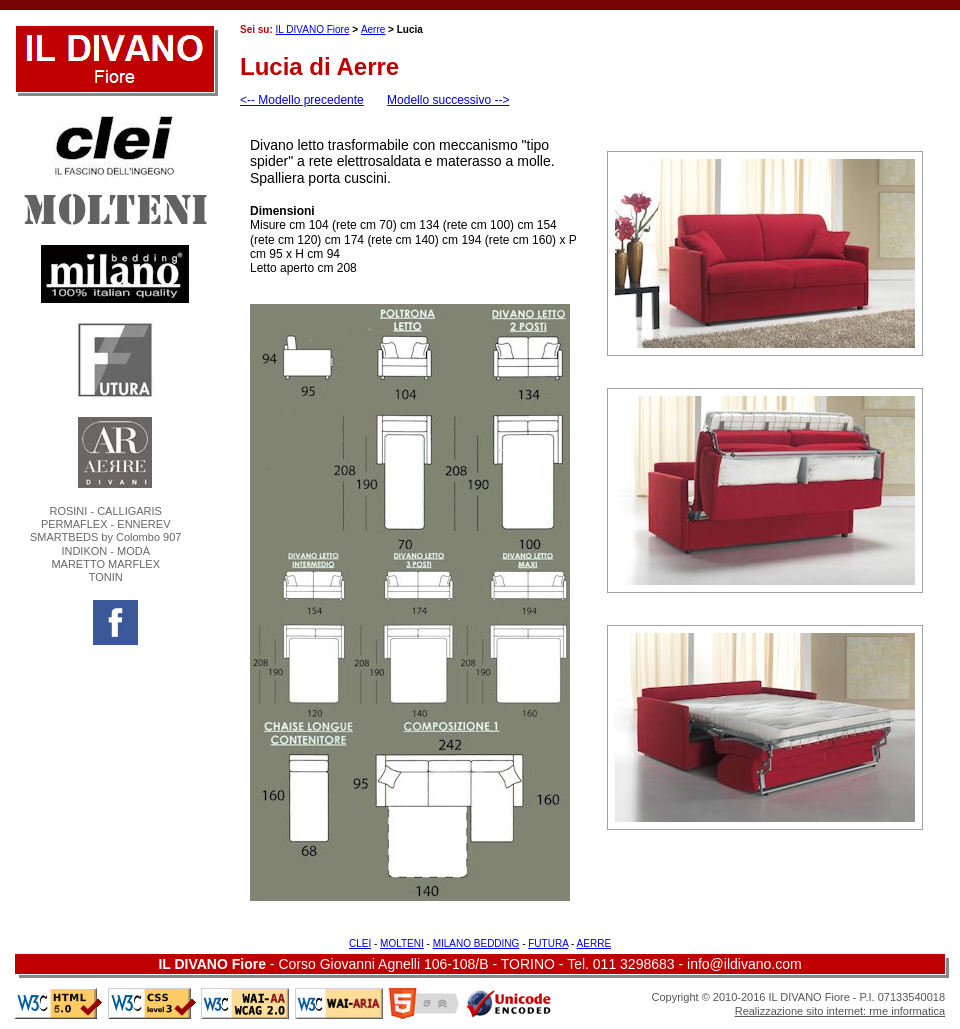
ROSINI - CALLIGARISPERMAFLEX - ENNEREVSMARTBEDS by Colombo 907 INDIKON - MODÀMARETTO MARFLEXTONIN (105, 544)
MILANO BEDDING (476, 943)
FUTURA (548, 943)
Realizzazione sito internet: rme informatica (840, 1011)
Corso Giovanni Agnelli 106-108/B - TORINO (416, 964)
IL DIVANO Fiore (313, 29)
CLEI (360, 943)
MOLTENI (402, 943)
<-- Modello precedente (302, 100)
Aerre (373, 29)
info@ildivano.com (744, 964)
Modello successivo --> (448, 100)
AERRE (594, 943)
